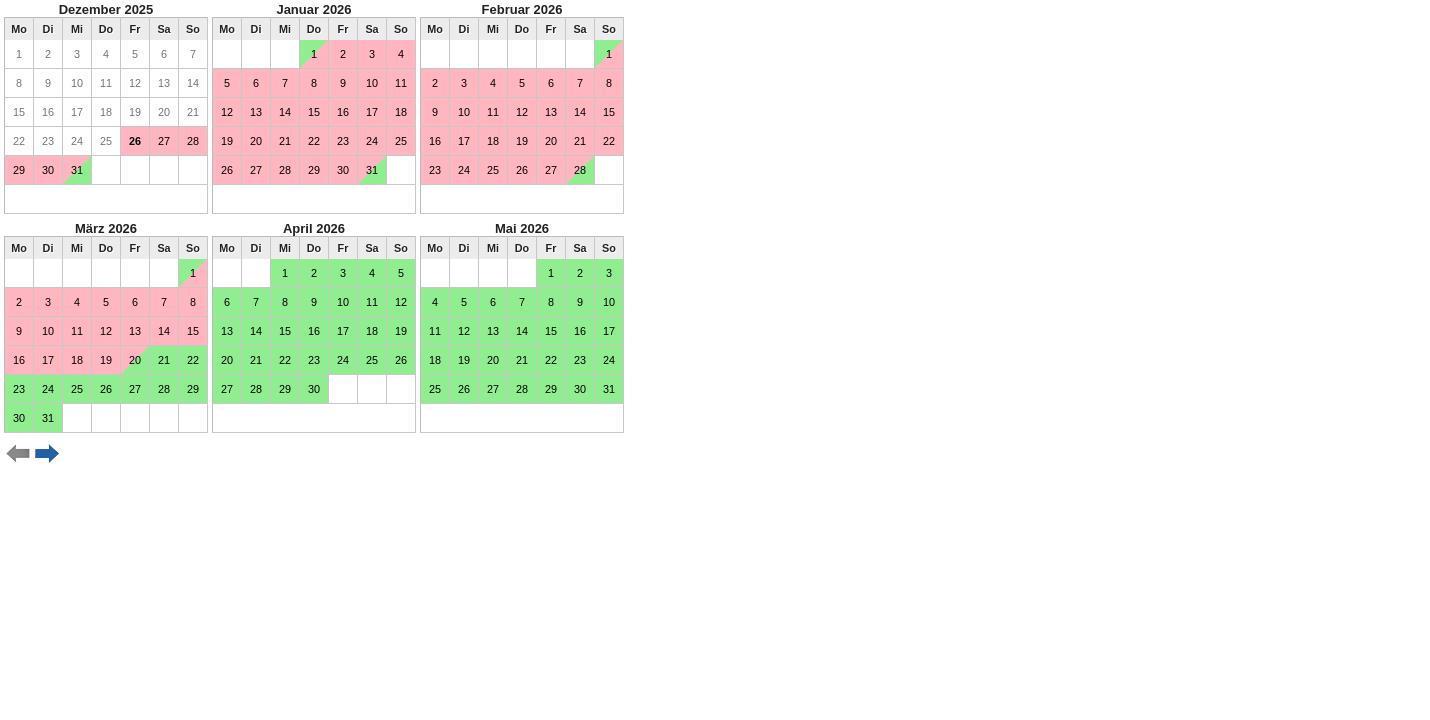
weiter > (47, 454)
